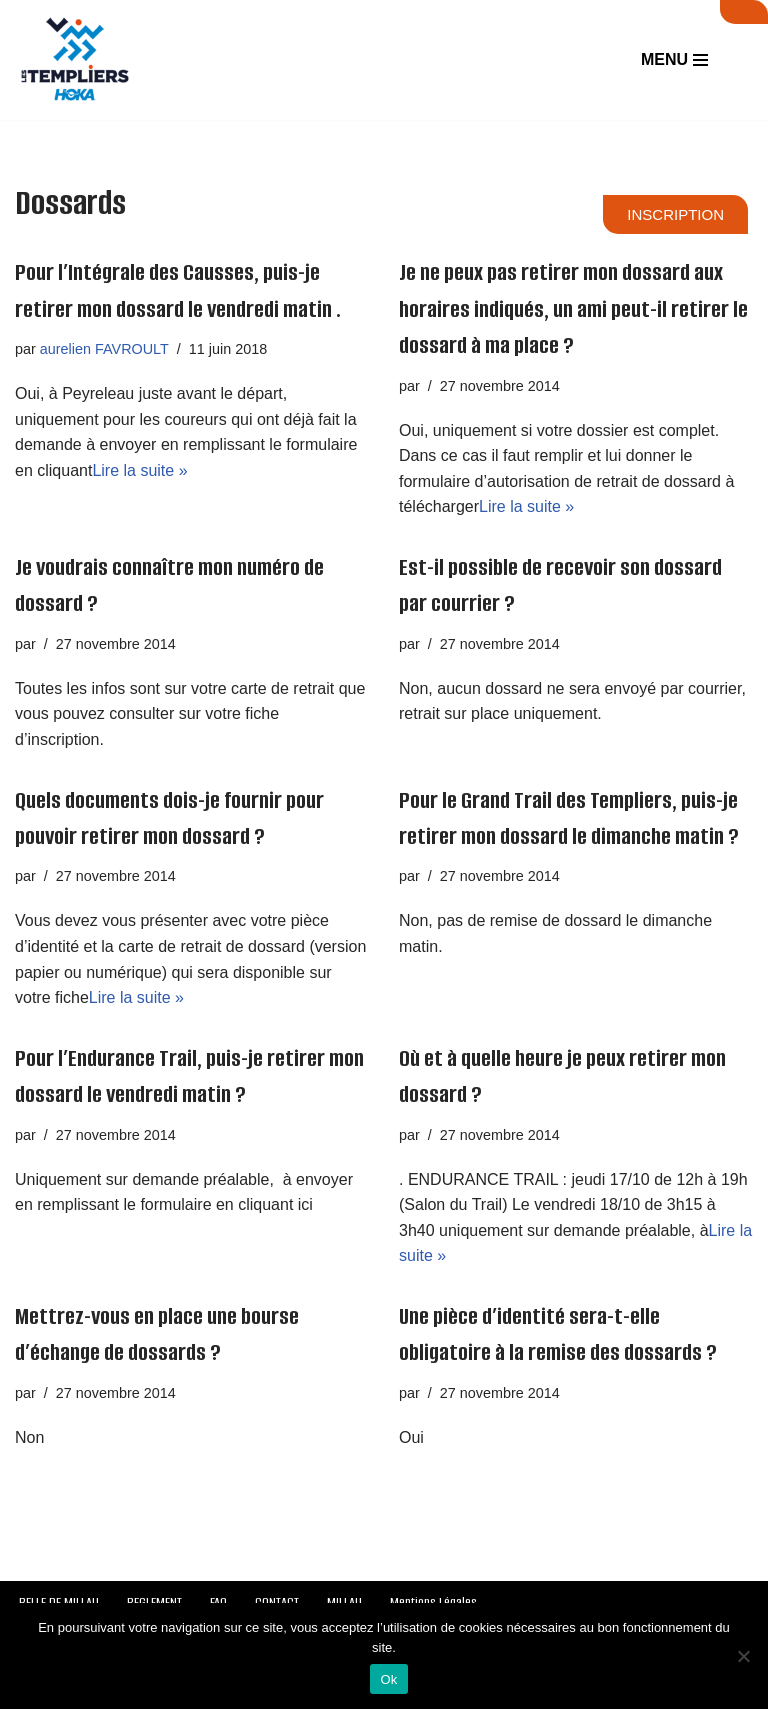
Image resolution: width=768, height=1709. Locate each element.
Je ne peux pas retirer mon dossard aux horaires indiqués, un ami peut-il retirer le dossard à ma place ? (573, 309)
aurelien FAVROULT (104, 349)
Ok (388, 1679)
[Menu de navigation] (674, 60)
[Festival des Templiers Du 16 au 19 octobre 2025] (75, 60)
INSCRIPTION (675, 214)
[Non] (743, 1656)
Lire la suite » (139, 470)
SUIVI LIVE (744, 12)
